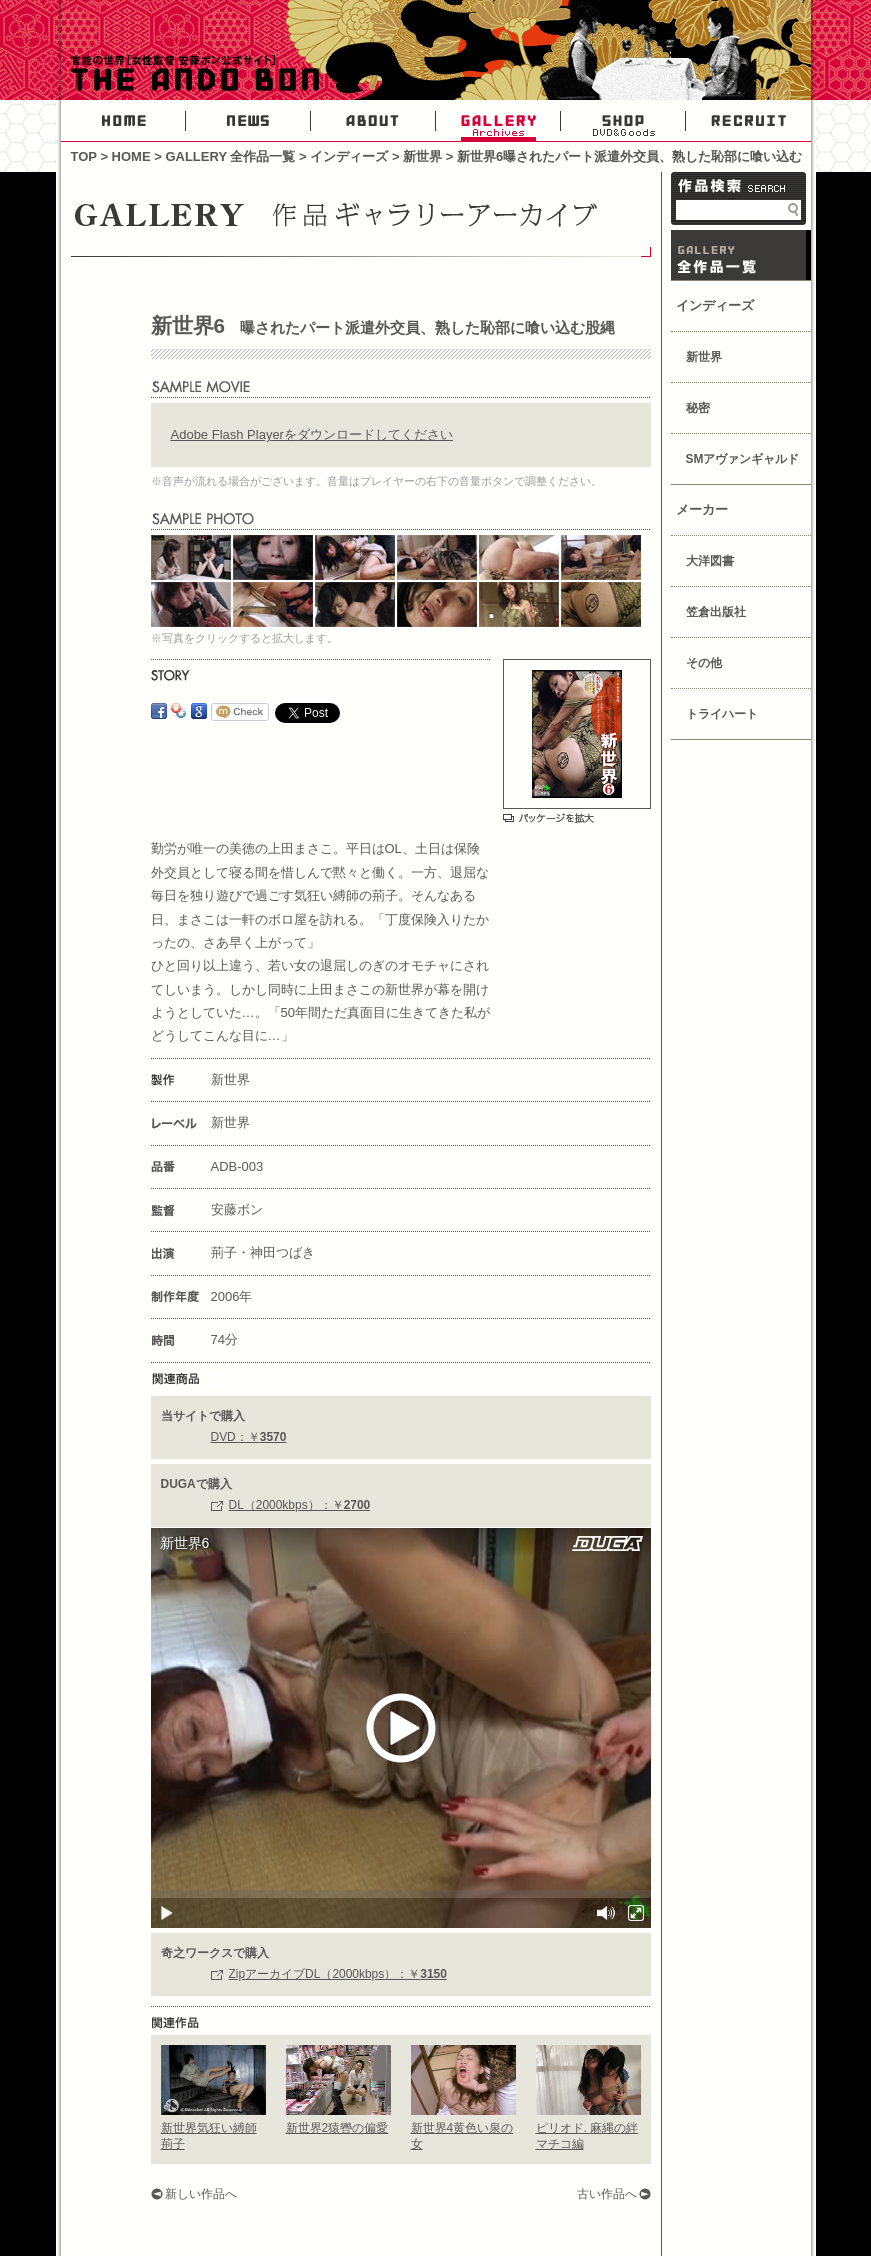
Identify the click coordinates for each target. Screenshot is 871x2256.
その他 (704, 663)
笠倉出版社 (716, 612)
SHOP (623, 121)
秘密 (698, 408)
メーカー (702, 509)
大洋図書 (710, 561)
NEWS (248, 121)
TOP (84, 156)
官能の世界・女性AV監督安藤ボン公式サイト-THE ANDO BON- (191, 75)
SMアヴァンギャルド (743, 459)
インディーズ (349, 156)
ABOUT (373, 121)
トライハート (722, 714)
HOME (123, 121)
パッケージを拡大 (548, 818)
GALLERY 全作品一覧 (230, 156)
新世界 (422, 156)
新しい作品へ (201, 2194)
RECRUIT (748, 121)
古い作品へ (607, 2194)
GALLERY (498, 121)
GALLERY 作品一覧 (741, 255)
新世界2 (337, 2128)
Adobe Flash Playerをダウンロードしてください (312, 434)
